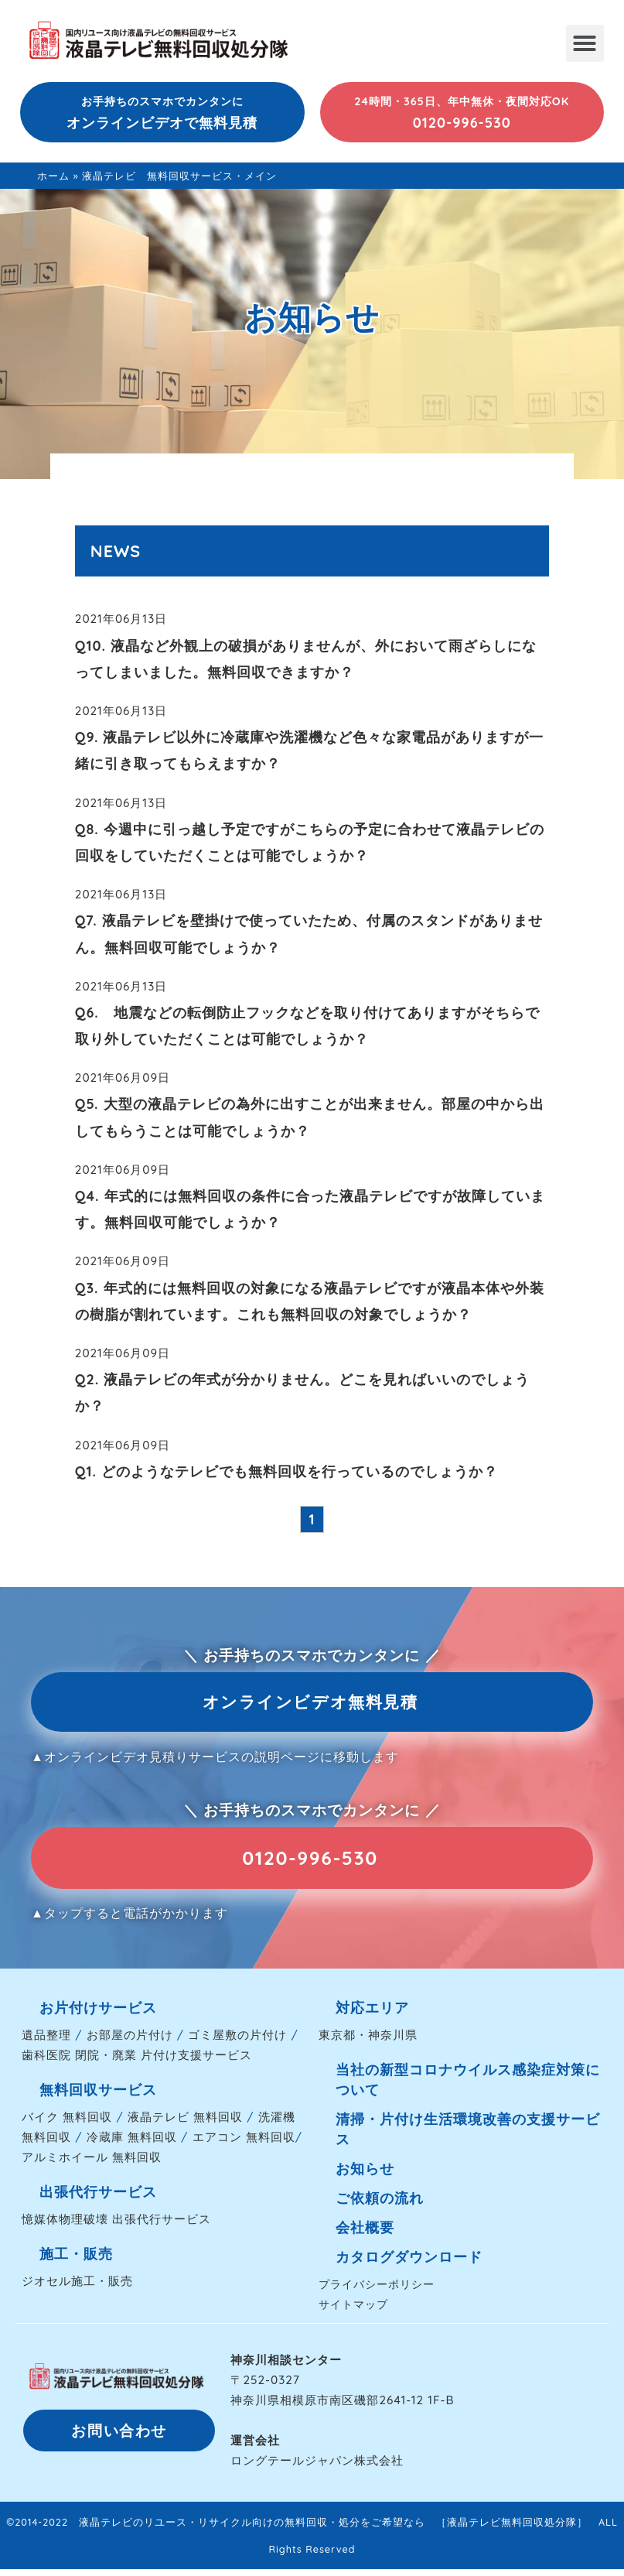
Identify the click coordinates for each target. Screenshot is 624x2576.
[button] (585, 43)
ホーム (53, 175)
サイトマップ (353, 2311)
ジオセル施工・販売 (77, 2288)
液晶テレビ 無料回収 (185, 2124)
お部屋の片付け (130, 2042)
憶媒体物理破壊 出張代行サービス (116, 2226)
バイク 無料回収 (67, 2124)
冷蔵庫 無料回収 (132, 2144)
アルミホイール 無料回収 (92, 2164)
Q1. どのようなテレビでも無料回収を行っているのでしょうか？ (286, 1471)
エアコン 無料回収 (244, 2144)
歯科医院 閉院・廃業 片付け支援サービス (137, 2062)
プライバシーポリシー (377, 2291)
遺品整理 (46, 2042)
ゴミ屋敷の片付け (237, 2042)
